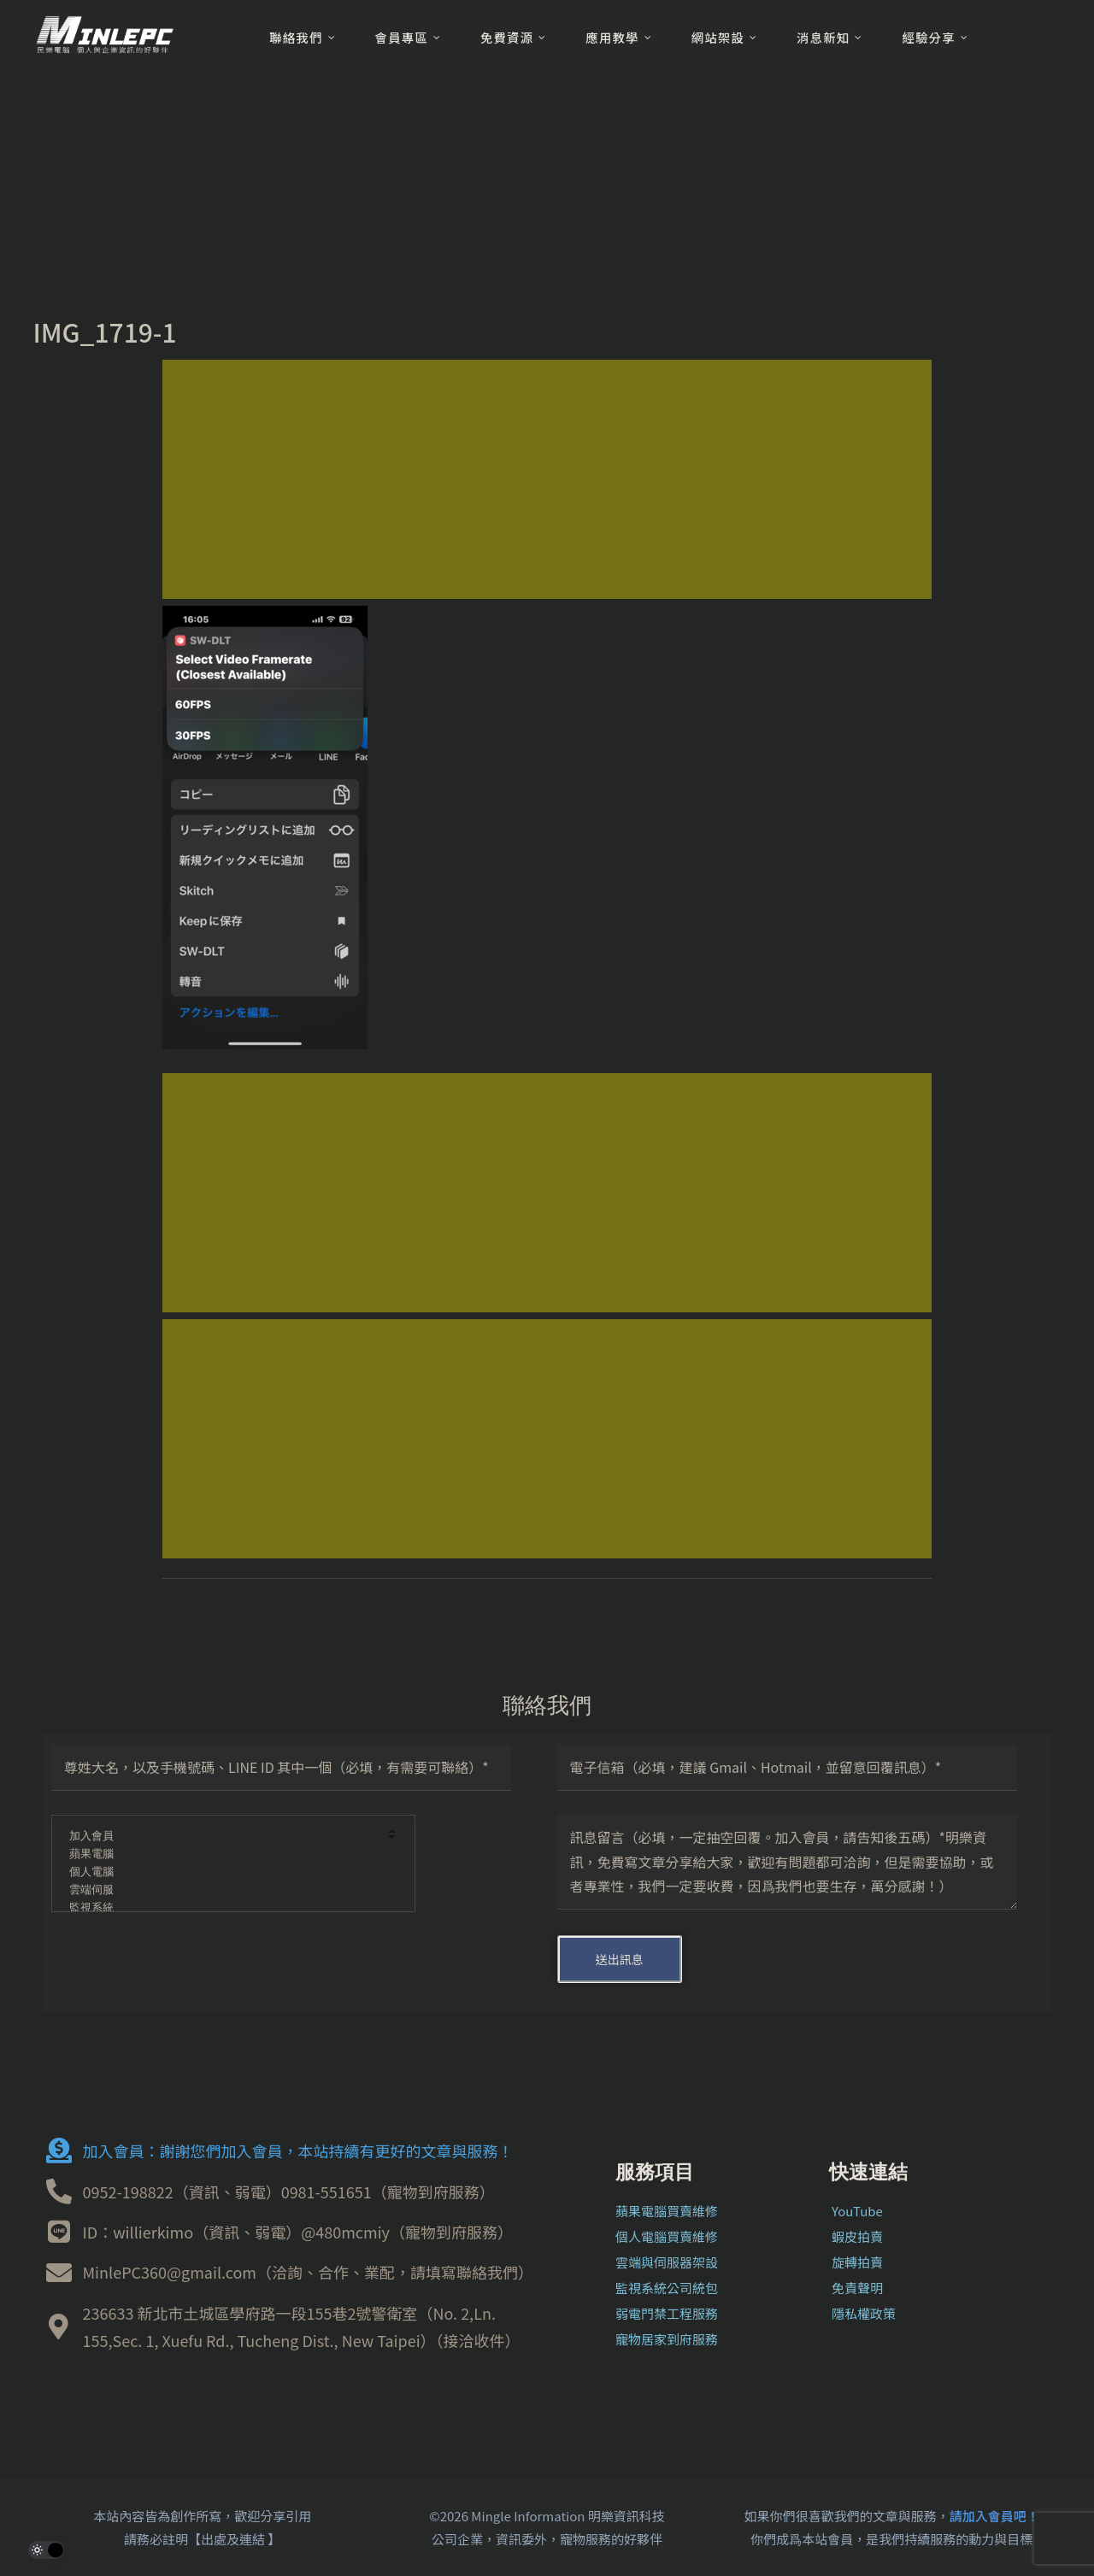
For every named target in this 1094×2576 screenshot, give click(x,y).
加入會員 (222, 1836)
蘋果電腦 (222, 1854)
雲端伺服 (222, 1890)
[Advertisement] (547, 479)
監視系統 (222, 1908)
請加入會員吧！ (994, 2516)
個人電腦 (222, 1872)
